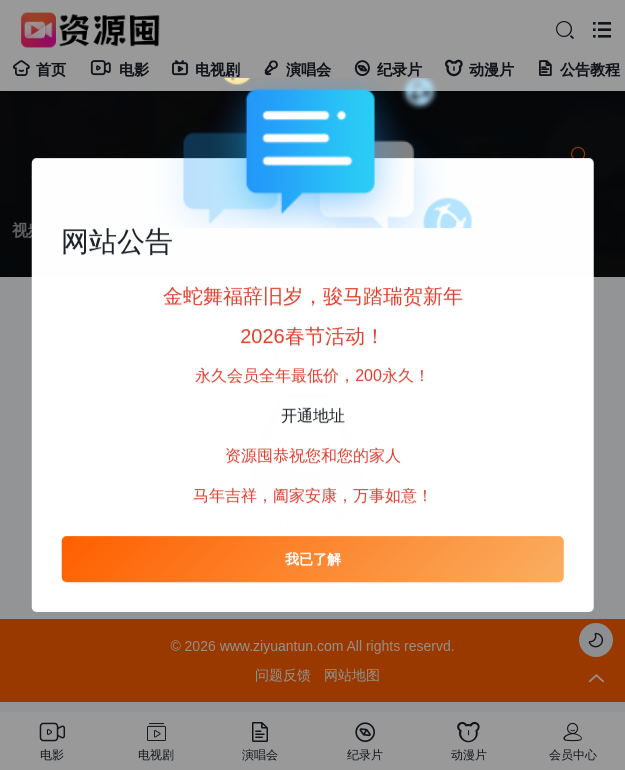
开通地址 (313, 416)
